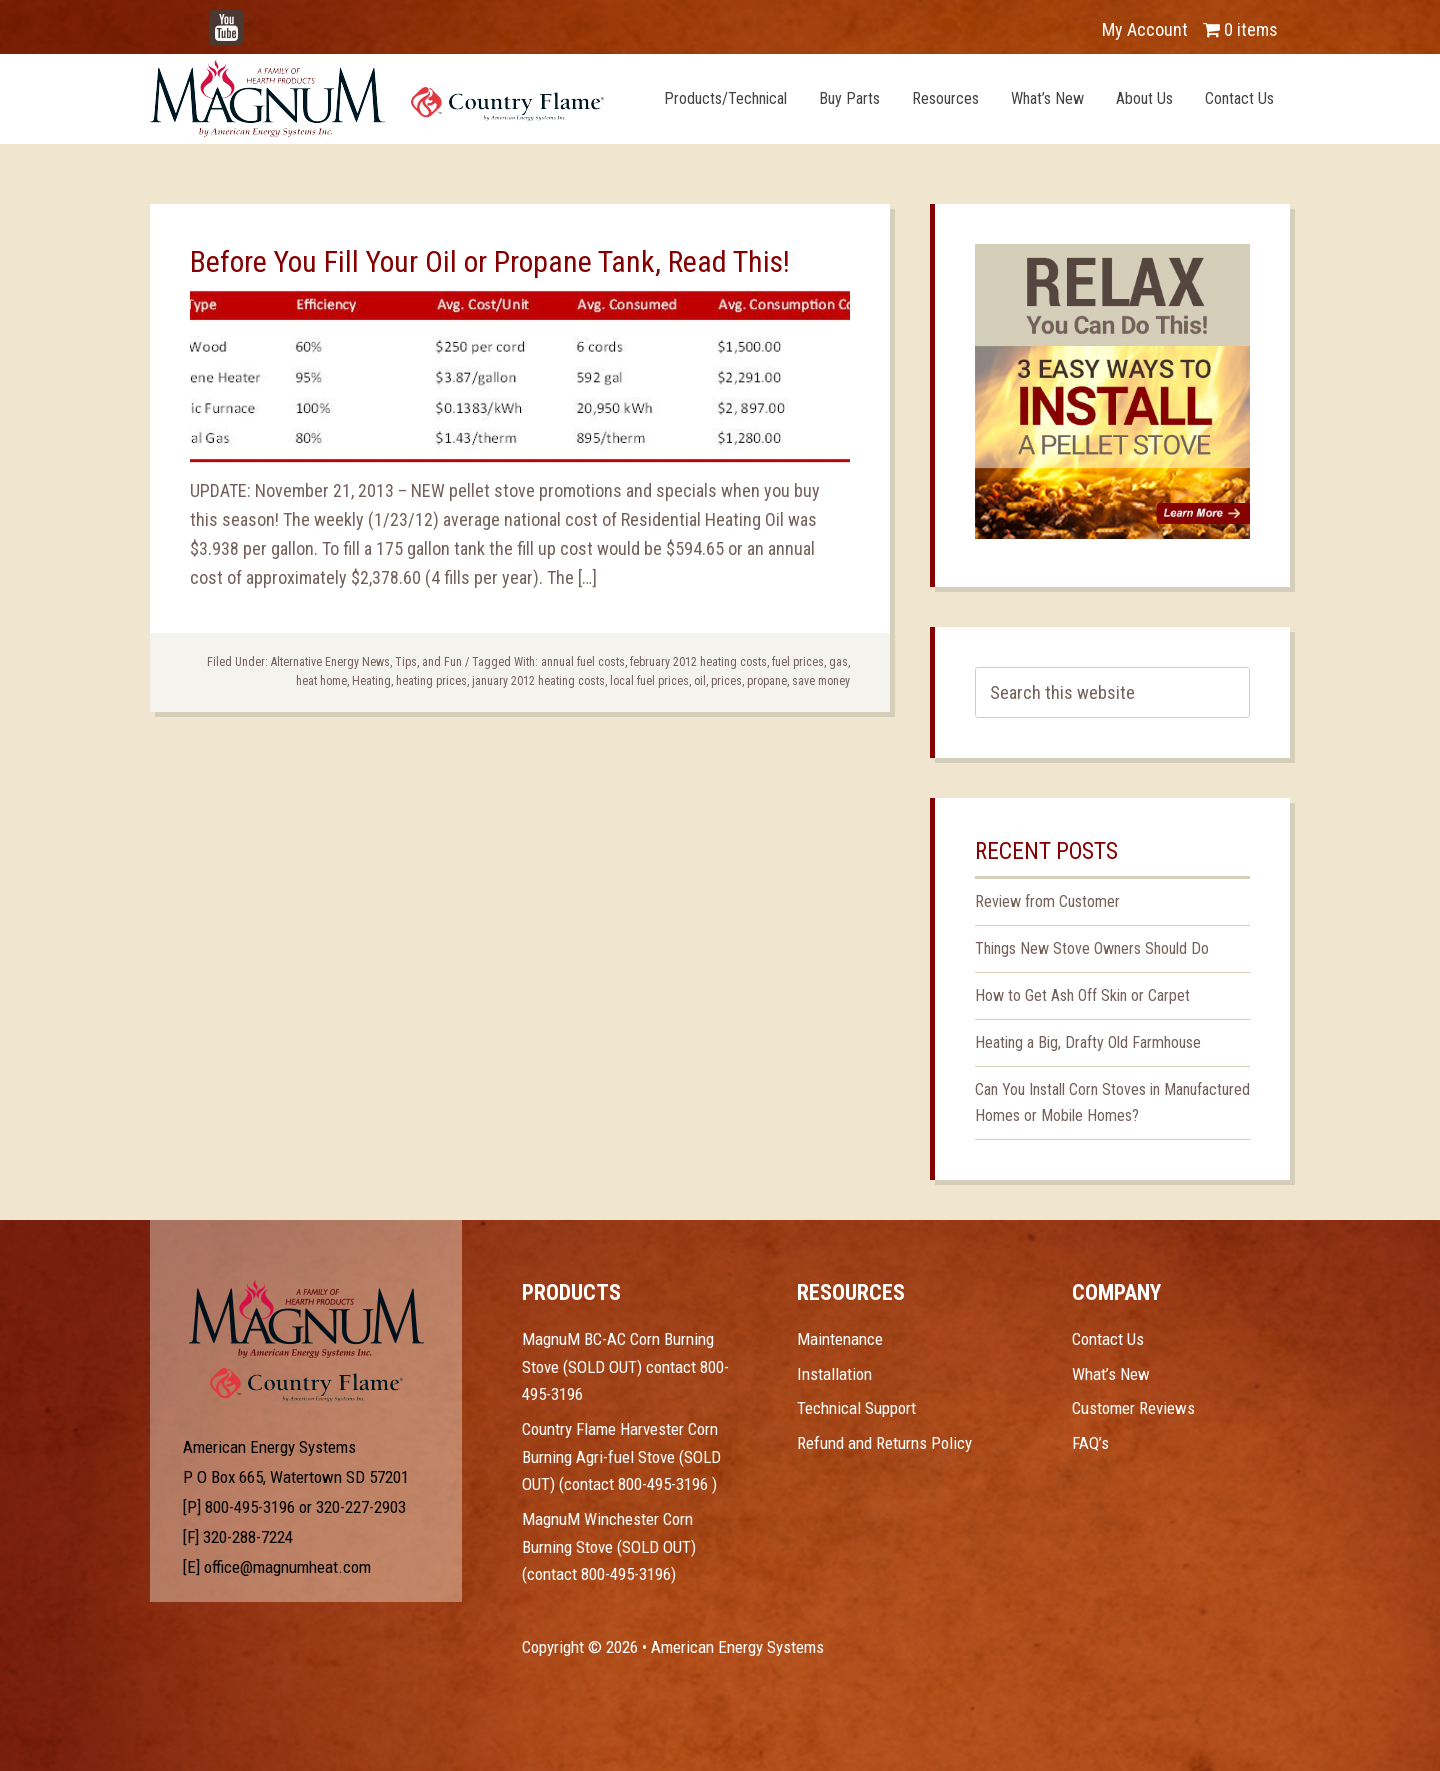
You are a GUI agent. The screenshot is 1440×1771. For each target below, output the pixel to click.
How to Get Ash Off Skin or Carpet (1082, 995)
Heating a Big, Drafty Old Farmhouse (1088, 1042)
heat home (321, 681)
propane (767, 681)
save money (821, 681)
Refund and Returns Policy (884, 1443)
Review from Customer (1047, 901)
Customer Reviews (1133, 1408)
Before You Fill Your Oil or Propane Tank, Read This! (490, 261)
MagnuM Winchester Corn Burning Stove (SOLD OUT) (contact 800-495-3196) (609, 1546)
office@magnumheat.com (287, 1567)
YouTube (256, 19)
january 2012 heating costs (538, 681)
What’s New (1111, 1374)
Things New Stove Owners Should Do (1092, 948)
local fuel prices (649, 681)
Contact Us (1108, 1339)
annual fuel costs (583, 662)
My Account (1145, 29)
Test (306, 1319)
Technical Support (856, 1408)
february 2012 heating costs (698, 662)
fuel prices (798, 662)
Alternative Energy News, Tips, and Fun (366, 662)
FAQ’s (1090, 1443)
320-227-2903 (361, 1507)
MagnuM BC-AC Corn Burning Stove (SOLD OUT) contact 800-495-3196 (625, 1366)
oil (700, 681)
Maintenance (840, 1339)
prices (726, 681)
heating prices (431, 681)
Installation (834, 1374)
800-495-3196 (250, 1507)
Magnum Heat (377, 98)
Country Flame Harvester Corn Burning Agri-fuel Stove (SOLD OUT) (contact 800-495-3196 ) (621, 1456)
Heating (371, 681)
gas (838, 662)
